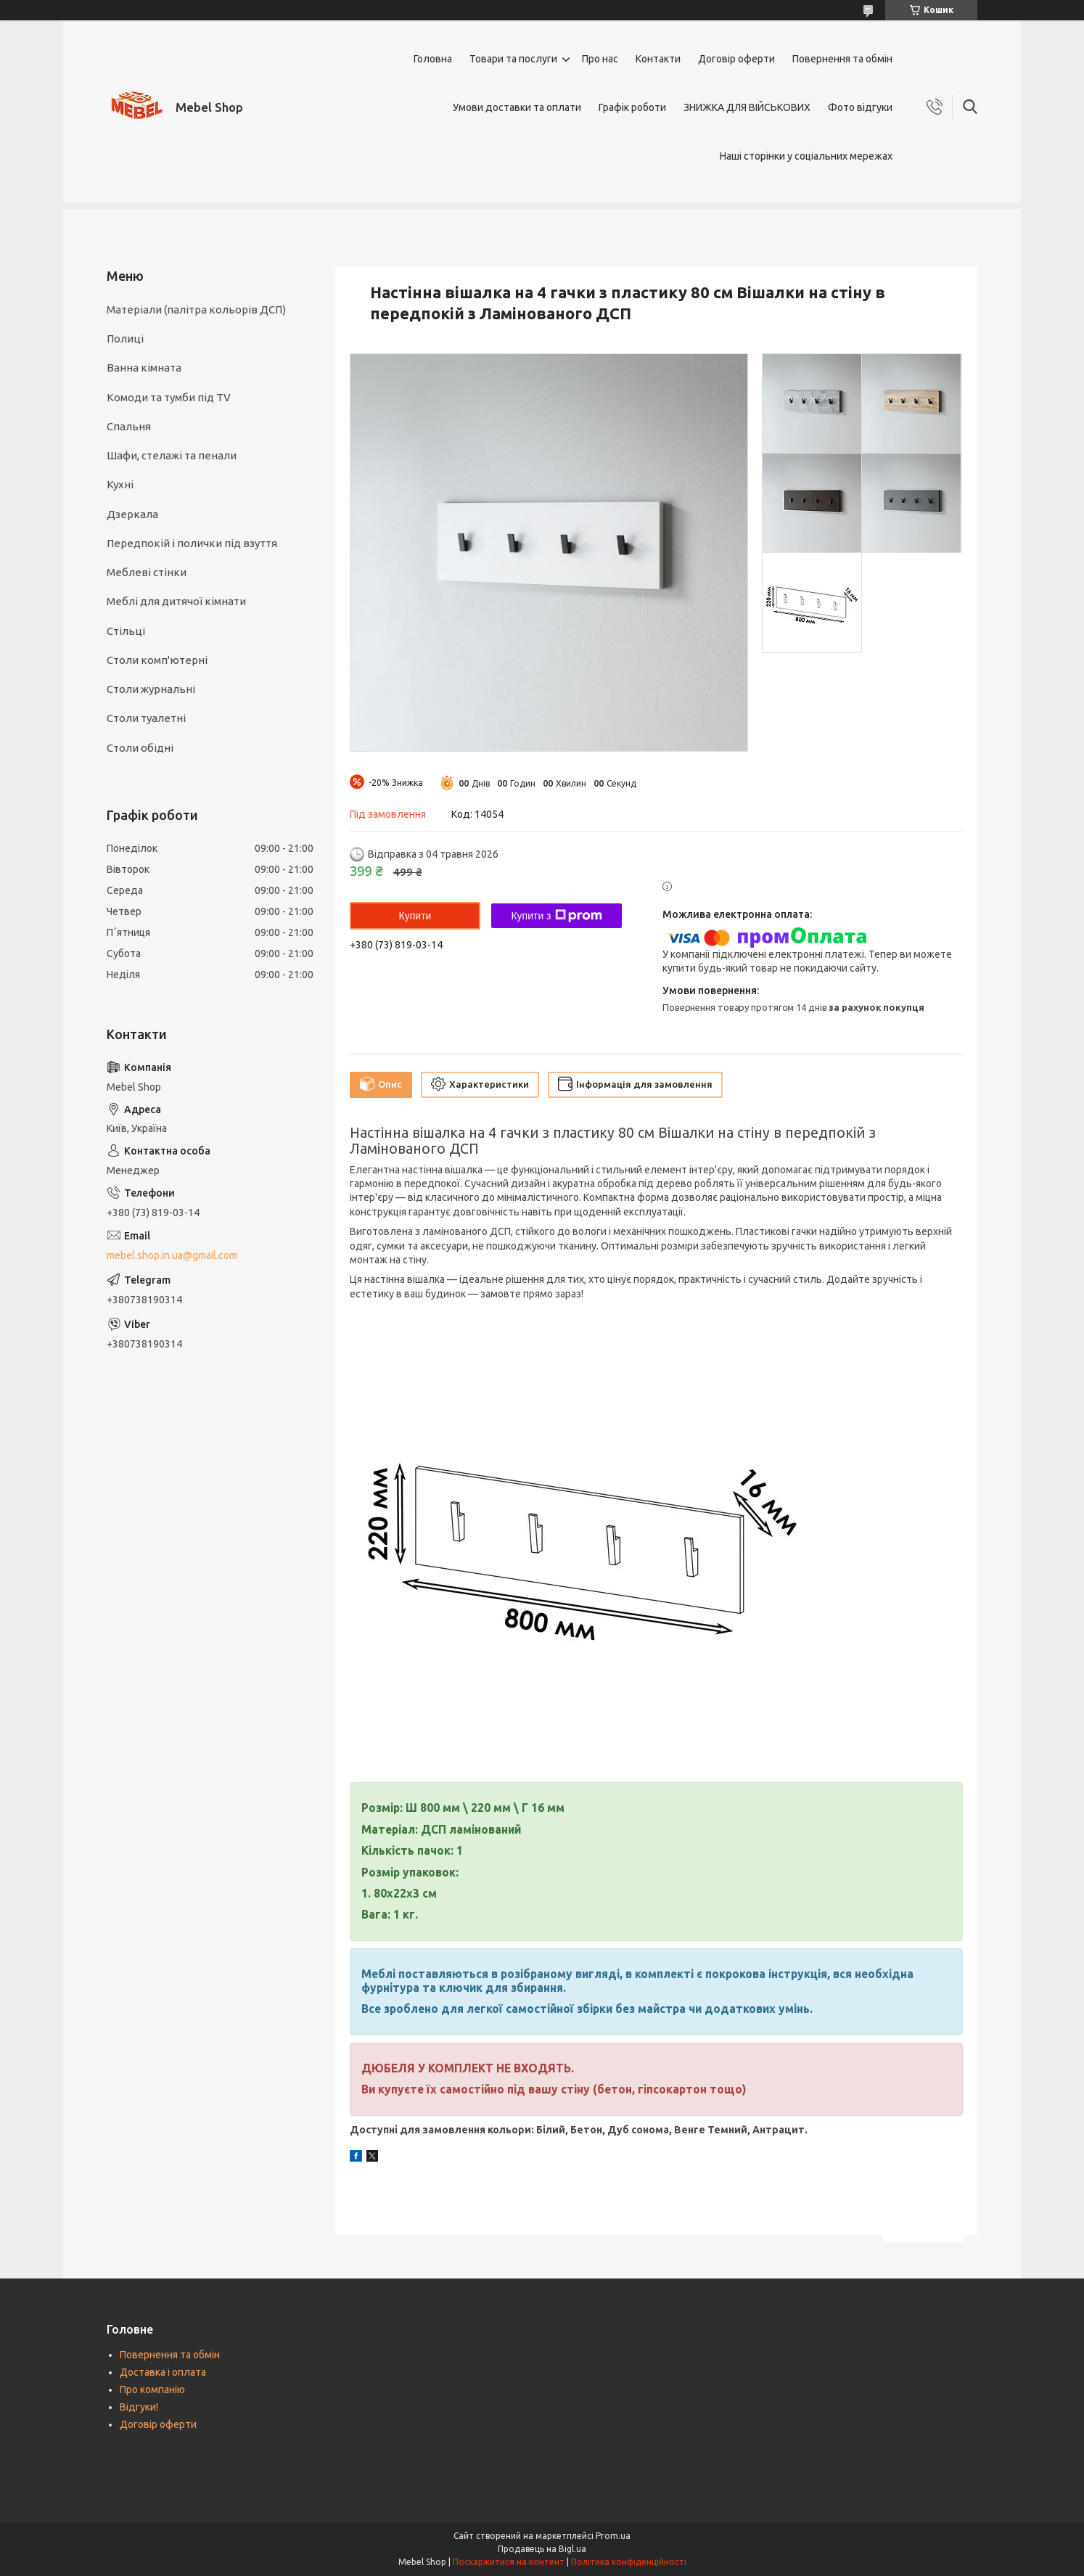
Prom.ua (613, 2535)
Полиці (125, 338)
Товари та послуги (513, 59)
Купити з (556, 915)
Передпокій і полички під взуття (192, 543)
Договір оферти (736, 59)
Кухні (120, 484)
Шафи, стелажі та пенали (172, 455)
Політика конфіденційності (628, 2562)
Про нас (600, 59)
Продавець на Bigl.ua (542, 2549)
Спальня (129, 426)
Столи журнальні (151, 689)
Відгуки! (139, 2407)
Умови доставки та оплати (517, 107)
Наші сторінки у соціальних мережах (806, 156)
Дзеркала (132, 514)
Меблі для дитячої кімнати (176, 601)
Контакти (658, 59)
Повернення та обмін (842, 59)
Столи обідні (140, 748)
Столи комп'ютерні (157, 660)
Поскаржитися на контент (508, 2562)
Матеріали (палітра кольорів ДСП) (196, 309)
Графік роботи (632, 107)
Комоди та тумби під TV (169, 397)
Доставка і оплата (163, 2372)
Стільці (126, 631)
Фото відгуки (860, 107)
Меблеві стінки (146, 572)
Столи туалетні (146, 718)
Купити (415, 916)
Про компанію (152, 2389)
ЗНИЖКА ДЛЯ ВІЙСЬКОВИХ (746, 107)
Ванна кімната (144, 367)
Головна (433, 59)
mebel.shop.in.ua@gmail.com (172, 1255)
